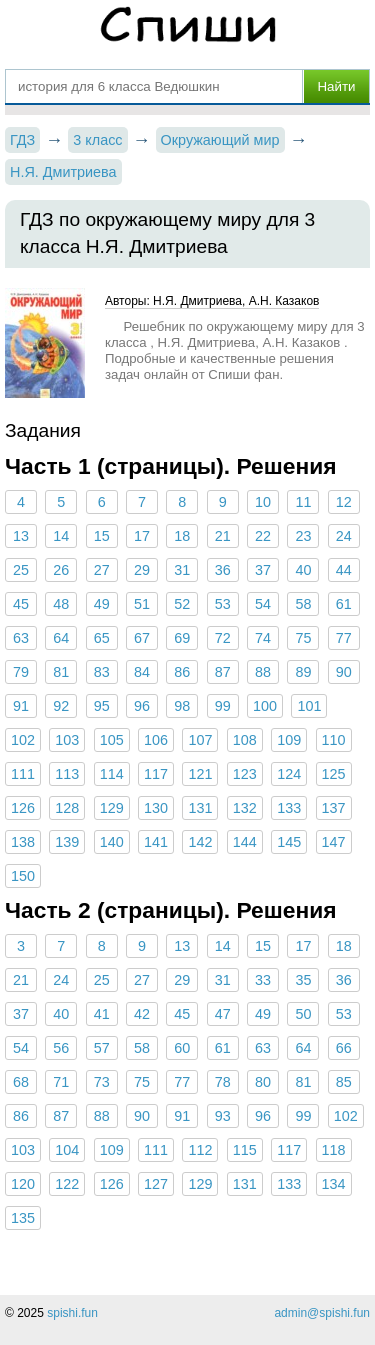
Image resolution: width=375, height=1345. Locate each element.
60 (182, 1048)
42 (142, 1014)
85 (344, 1082)
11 (303, 502)
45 (21, 604)
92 (61, 706)
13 (21, 536)
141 (156, 842)
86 (182, 672)
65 (102, 638)
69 (182, 638)
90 (344, 672)
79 (21, 672)
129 (112, 808)
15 (102, 536)
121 (200, 774)
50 (303, 1014)
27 (102, 570)
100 (265, 706)
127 (156, 1184)
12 (344, 502)
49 (102, 604)
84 (142, 672)
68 (21, 1082)
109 (289, 740)
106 (156, 740)
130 (156, 808)
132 (245, 808)
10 (263, 502)
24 (344, 536)
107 (200, 740)
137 (334, 808)
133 (289, 808)
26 (61, 570)
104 (67, 1150)
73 (102, 1082)
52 (182, 604)
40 (303, 570)
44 (344, 570)
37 (263, 570)
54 (263, 604)
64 (61, 638)
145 (289, 842)
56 (61, 1048)
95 (102, 706)
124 (289, 774)
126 (23, 808)
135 (23, 1218)
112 (200, 1150)
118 (334, 1150)
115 (245, 1150)
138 (23, 842)
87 (223, 672)
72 (223, 638)
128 (67, 808)
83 (102, 672)
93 (223, 1116)
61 (344, 604)
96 (142, 706)
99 (223, 706)
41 (102, 1014)
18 (182, 536)
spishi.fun (72, 1313)
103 (67, 740)
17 (142, 536)
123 (245, 774)
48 (61, 604)
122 (67, 1184)
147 (334, 842)
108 (245, 740)
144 (245, 842)
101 (309, 706)
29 (142, 570)
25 (21, 570)
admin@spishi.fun (322, 1313)
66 (344, 1048)
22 (263, 536)
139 (67, 842)
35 (303, 980)
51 (142, 604)
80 (263, 1082)
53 (223, 604)
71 (61, 1082)
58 (303, 604)
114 (112, 774)
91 (21, 706)
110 (334, 740)
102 (23, 740)
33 (263, 980)
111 (23, 774)
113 (67, 774)
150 (23, 876)
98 (182, 706)
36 (223, 570)
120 (23, 1184)
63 (21, 638)
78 (223, 1082)
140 (112, 842)
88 (263, 672)
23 (303, 536)
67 (142, 638)
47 (223, 1014)
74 (263, 638)
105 (112, 740)
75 (303, 638)
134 (334, 1184)
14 (61, 536)
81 (61, 672)
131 (200, 808)
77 (344, 638)
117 (156, 774)
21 (223, 536)
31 (182, 570)
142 (200, 842)
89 (303, 672)
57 (102, 1048)
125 (334, 774)
